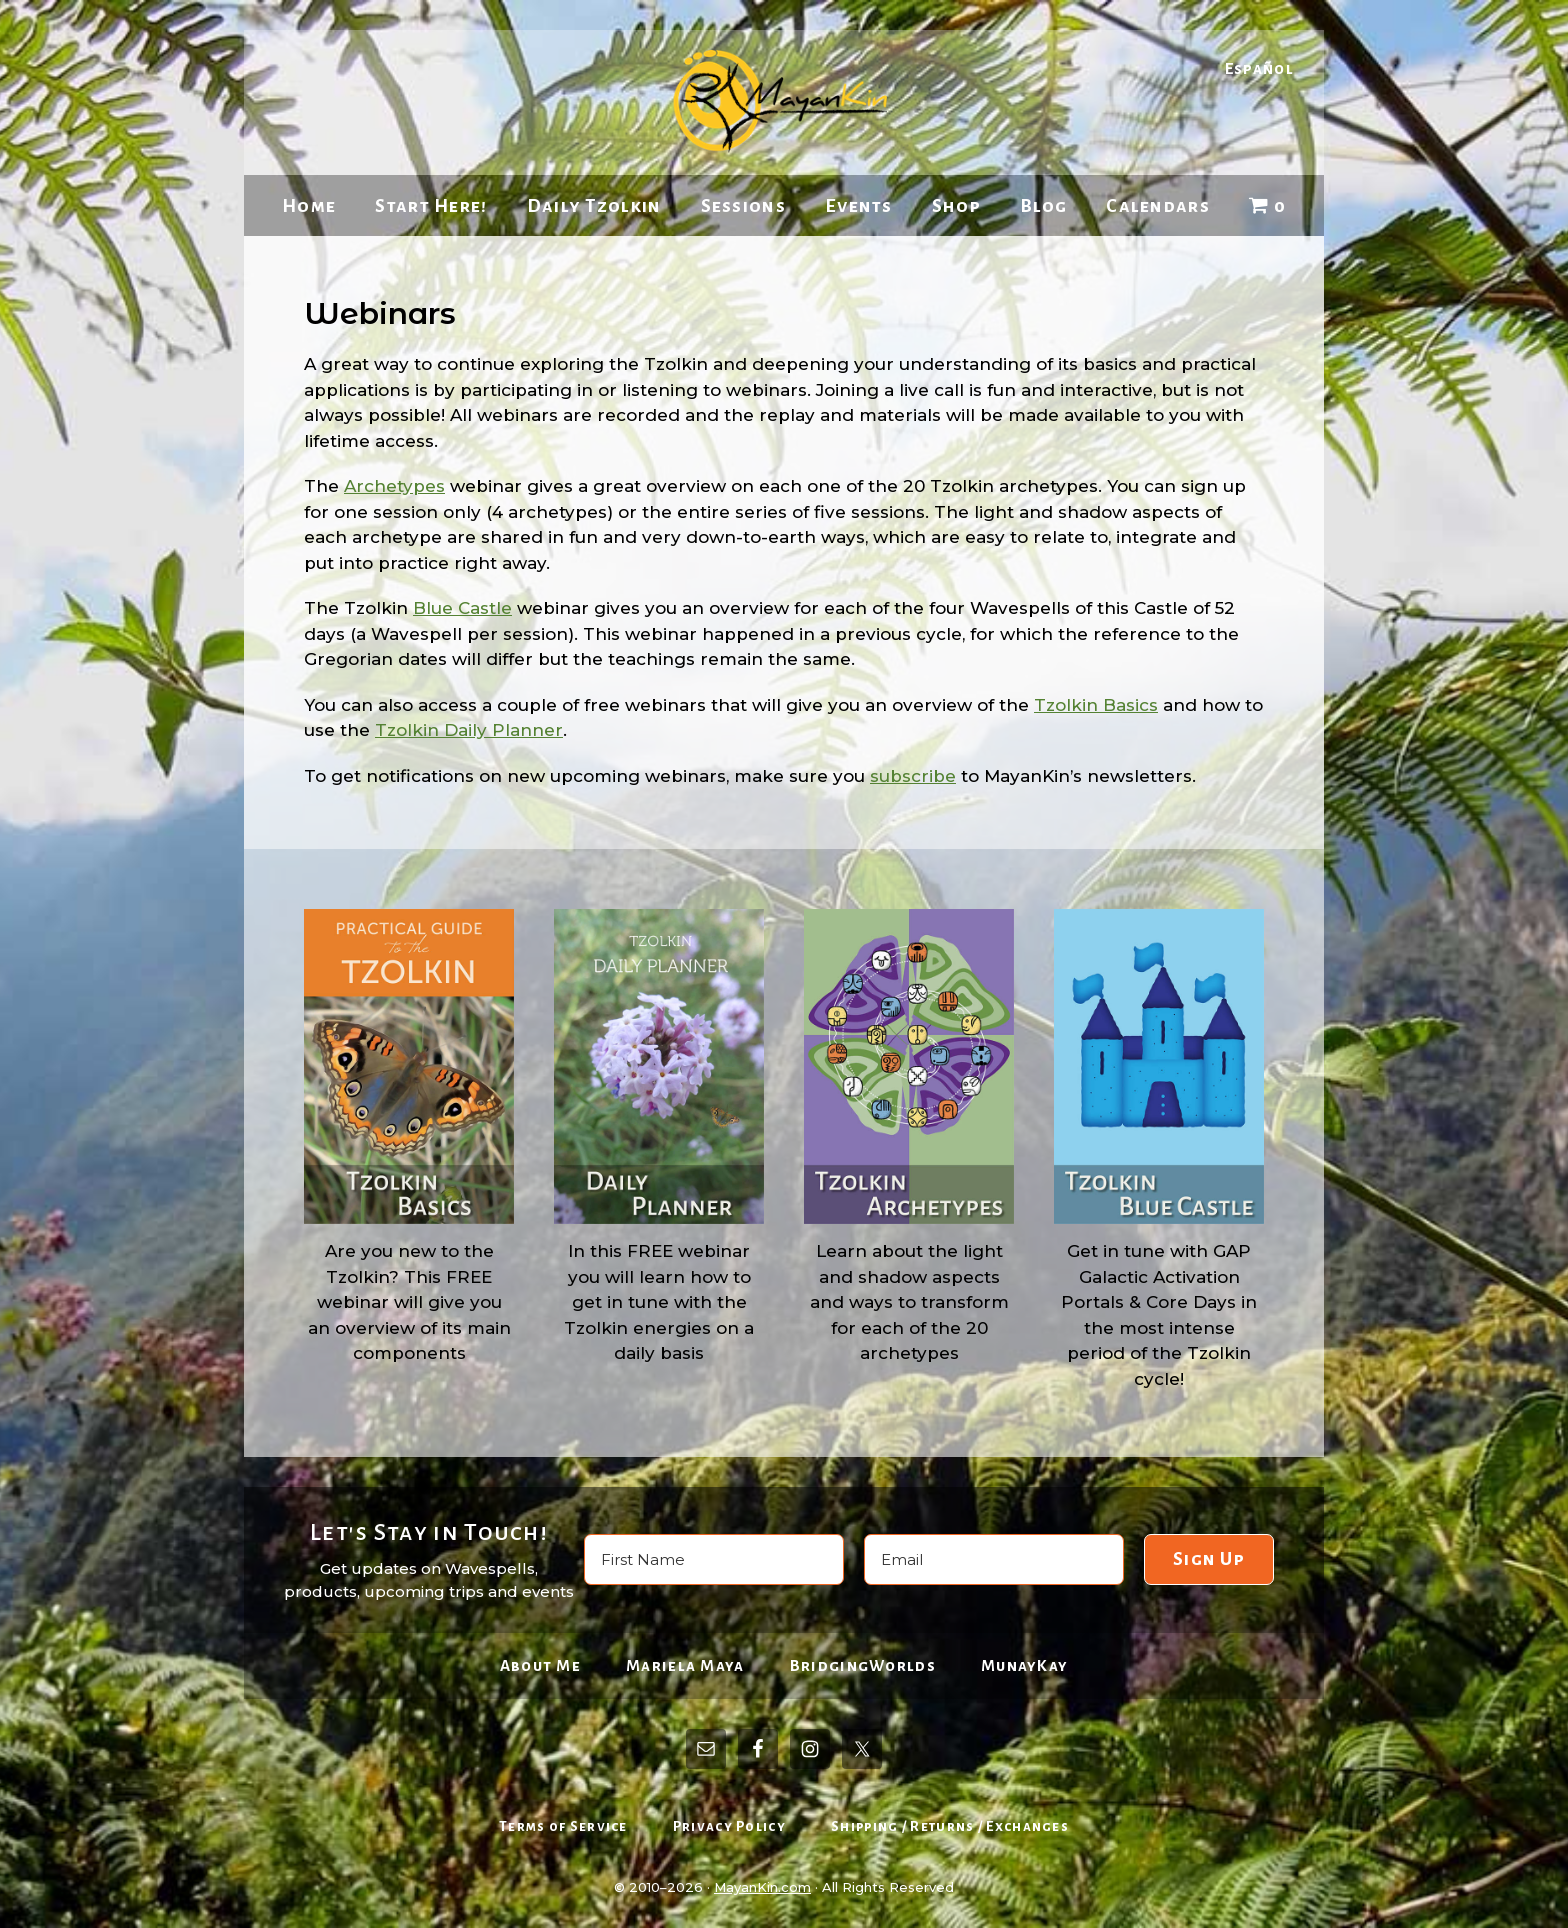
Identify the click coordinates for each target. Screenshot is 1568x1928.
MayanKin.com (762, 1887)
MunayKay (1024, 1665)
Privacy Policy (729, 1826)
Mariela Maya (685, 1665)
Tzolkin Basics (1096, 705)
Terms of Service (563, 1826)
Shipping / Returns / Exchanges (950, 1826)
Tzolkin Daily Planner (469, 730)
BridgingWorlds (863, 1665)
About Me (540, 1665)
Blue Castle (462, 608)
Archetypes (394, 486)
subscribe (913, 776)
